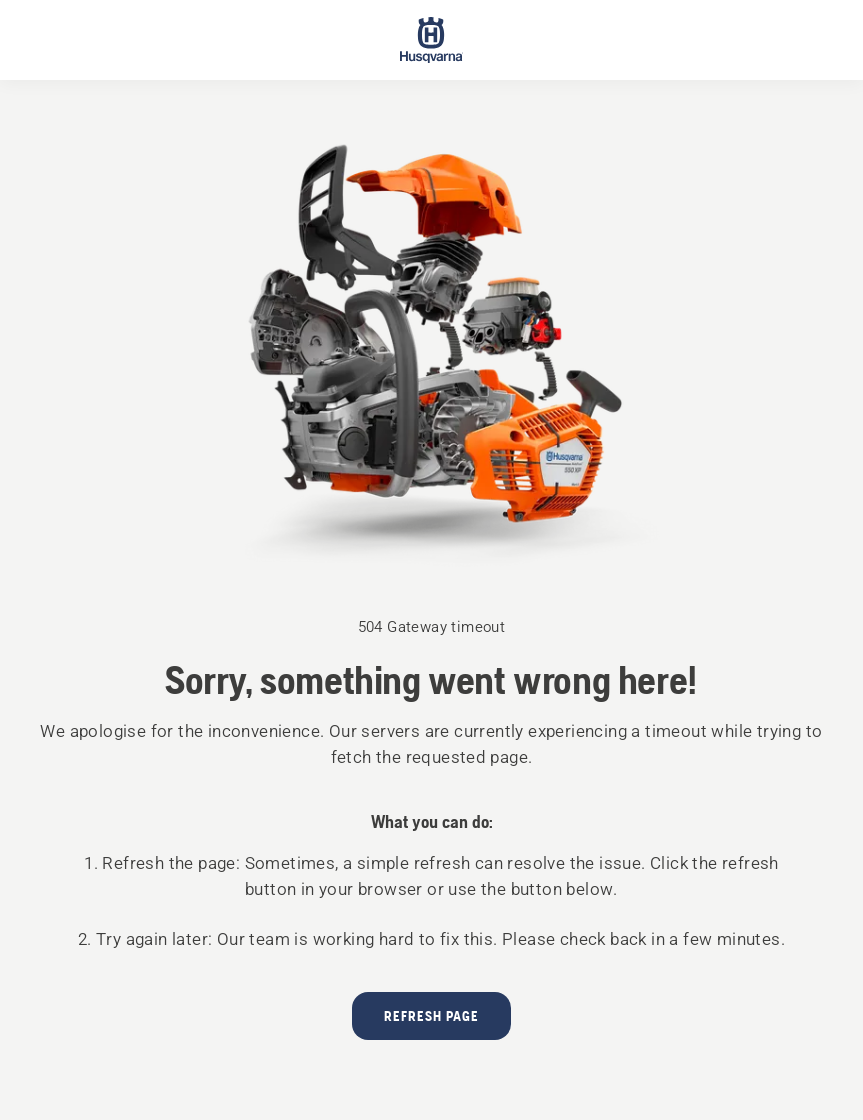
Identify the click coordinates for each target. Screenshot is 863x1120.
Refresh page (431, 1016)
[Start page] (432, 40)
